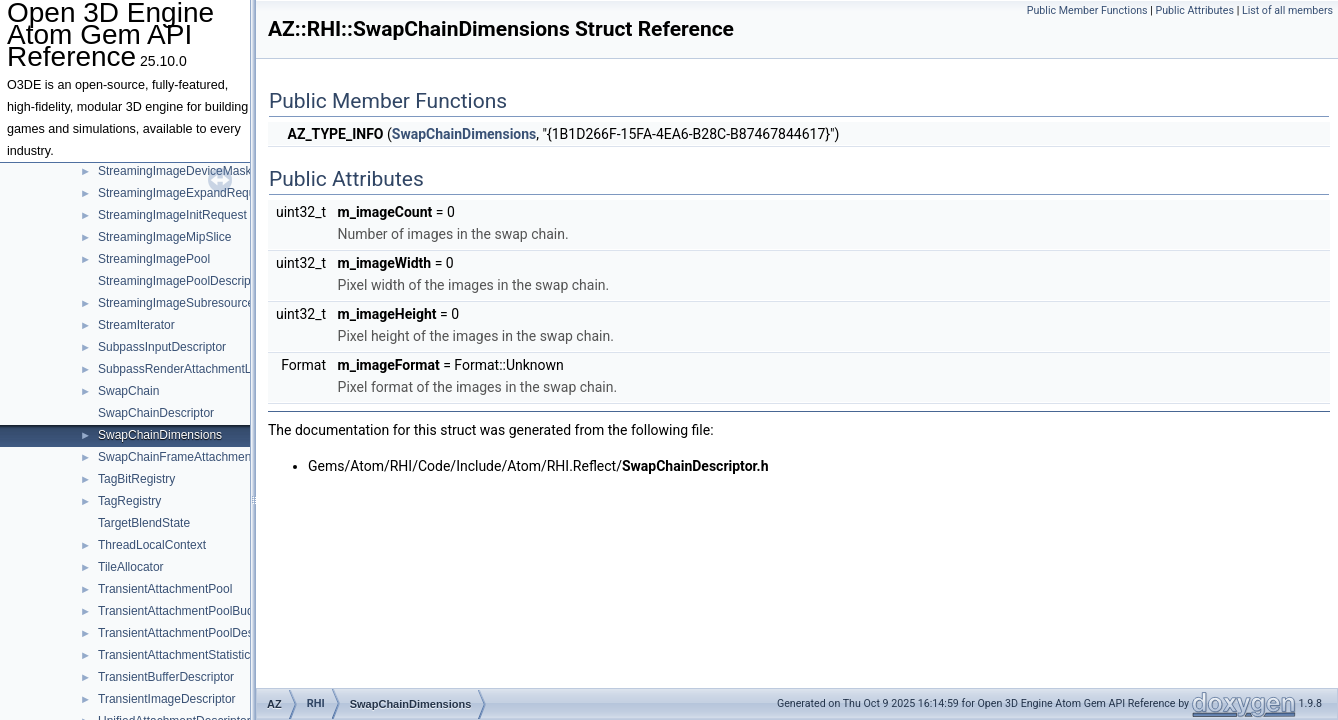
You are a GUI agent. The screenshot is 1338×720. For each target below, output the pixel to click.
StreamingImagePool (154, 259)
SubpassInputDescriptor (162, 347)
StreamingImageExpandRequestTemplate (209, 193)
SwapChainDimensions (160, 435)
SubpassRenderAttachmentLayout (189, 369)
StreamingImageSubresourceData (188, 303)
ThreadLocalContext (152, 545)
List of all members (1287, 10)
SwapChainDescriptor (156, 413)
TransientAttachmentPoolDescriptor (192, 633)
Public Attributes (1194, 10)
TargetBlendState (144, 523)
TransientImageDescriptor (167, 699)
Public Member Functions (1087, 10)
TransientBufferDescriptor (166, 677)
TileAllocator (131, 567)
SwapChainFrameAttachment (176, 457)
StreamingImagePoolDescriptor (181, 281)
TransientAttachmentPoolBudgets (187, 611)
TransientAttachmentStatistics (177, 655)
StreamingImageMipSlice (164, 237)
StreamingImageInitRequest (172, 215)
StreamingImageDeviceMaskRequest (197, 171)
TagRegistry (129, 501)
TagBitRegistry (136, 479)
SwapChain (128, 391)
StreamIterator (136, 325)
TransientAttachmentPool (165, 589)
